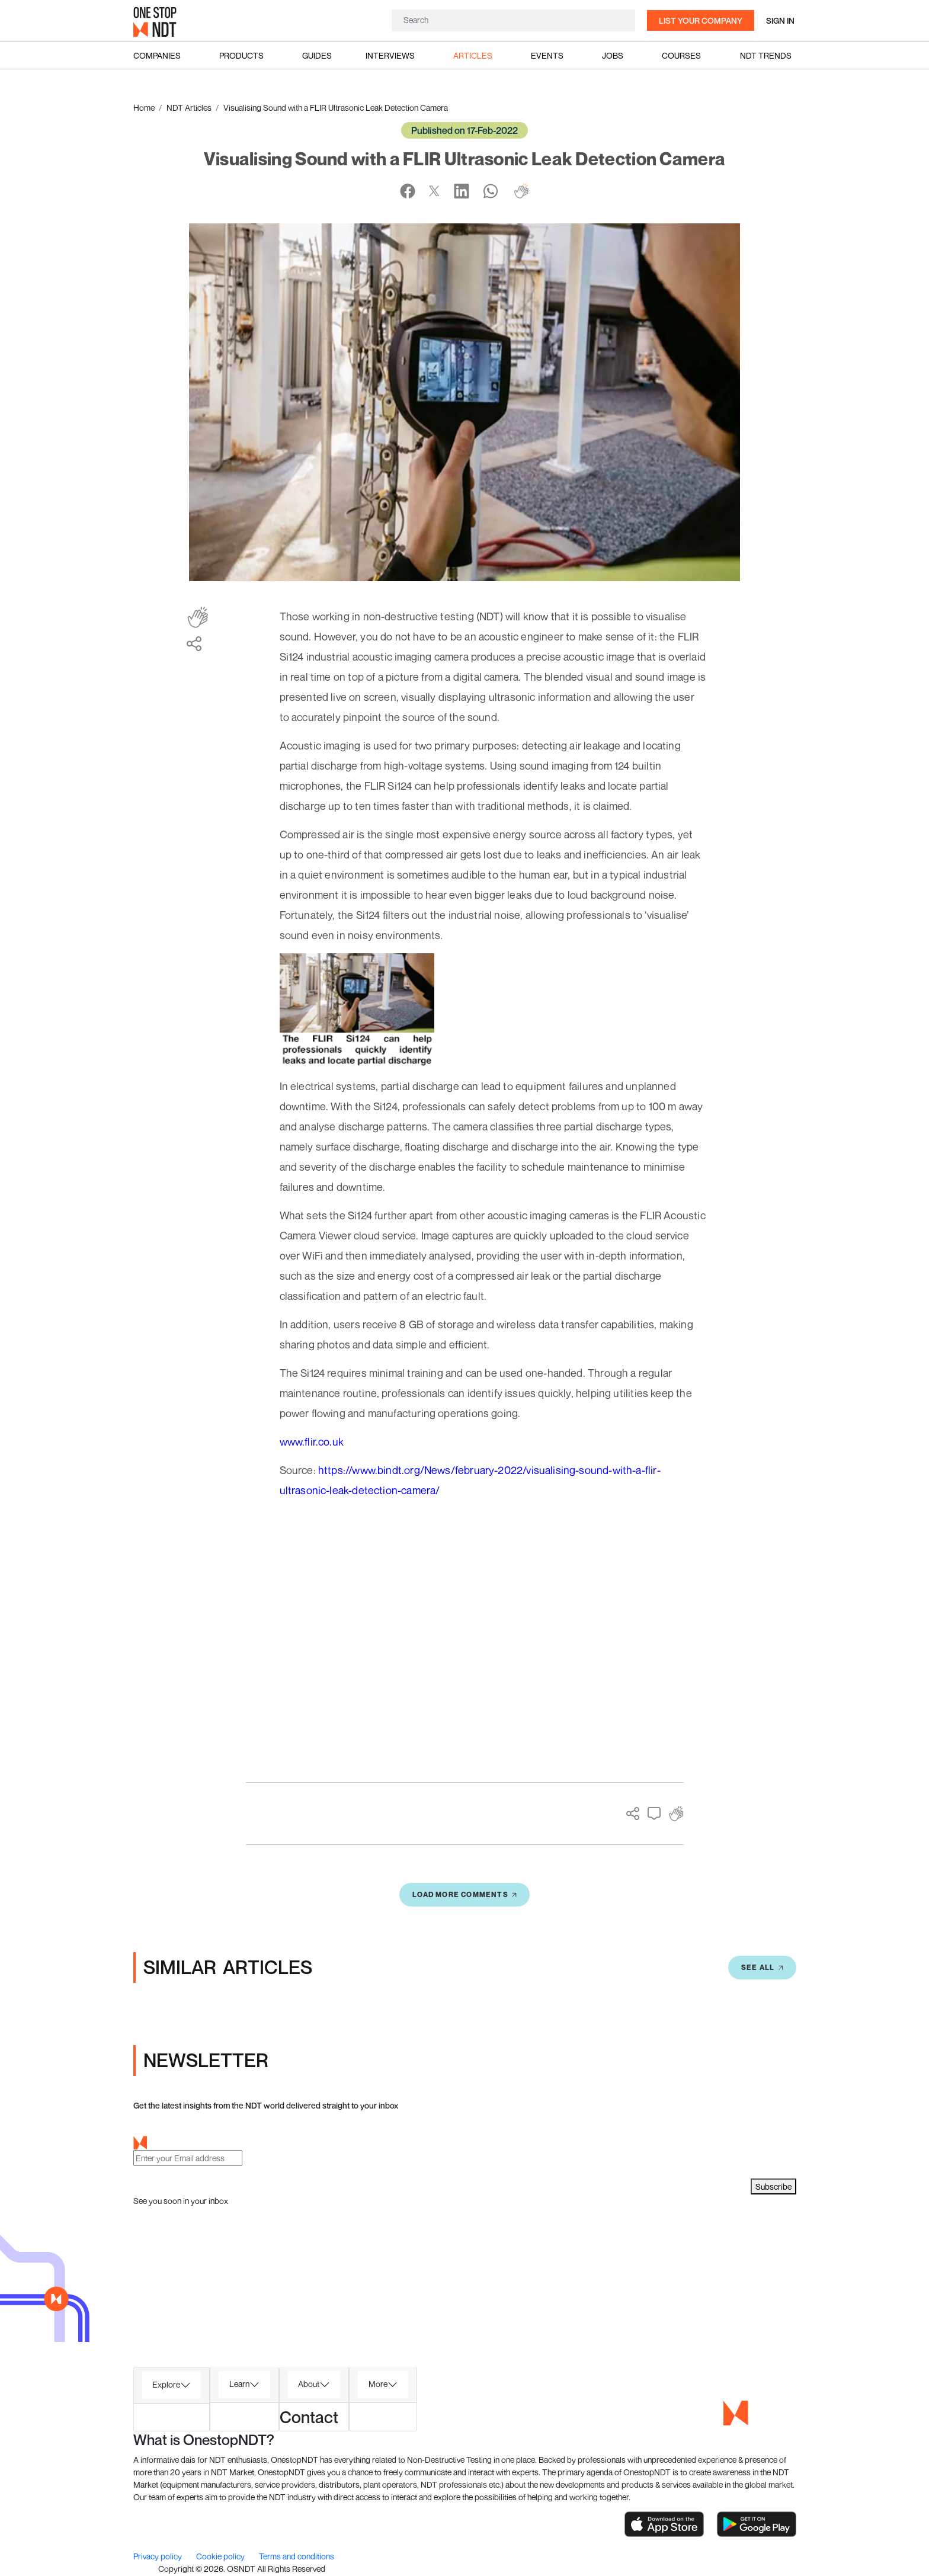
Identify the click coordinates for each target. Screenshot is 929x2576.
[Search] (513, 19)
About (308, 2384)
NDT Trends (766, 55)
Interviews (390, 55)
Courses (681, 55)
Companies (157, 55)
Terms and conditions (296, 2556)
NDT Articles (189, 107)
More (378, 2384)
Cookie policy (221, 2556)
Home (144, 107)
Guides (317, 55)
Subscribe (773, 2186)
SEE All (762, 1967)
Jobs (612, 55)
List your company (700, 20)
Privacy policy (158, 2556)
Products (241, 55)
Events (547, 55)
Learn (239, 2384)
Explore (166, 2384)
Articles (472, 55)
